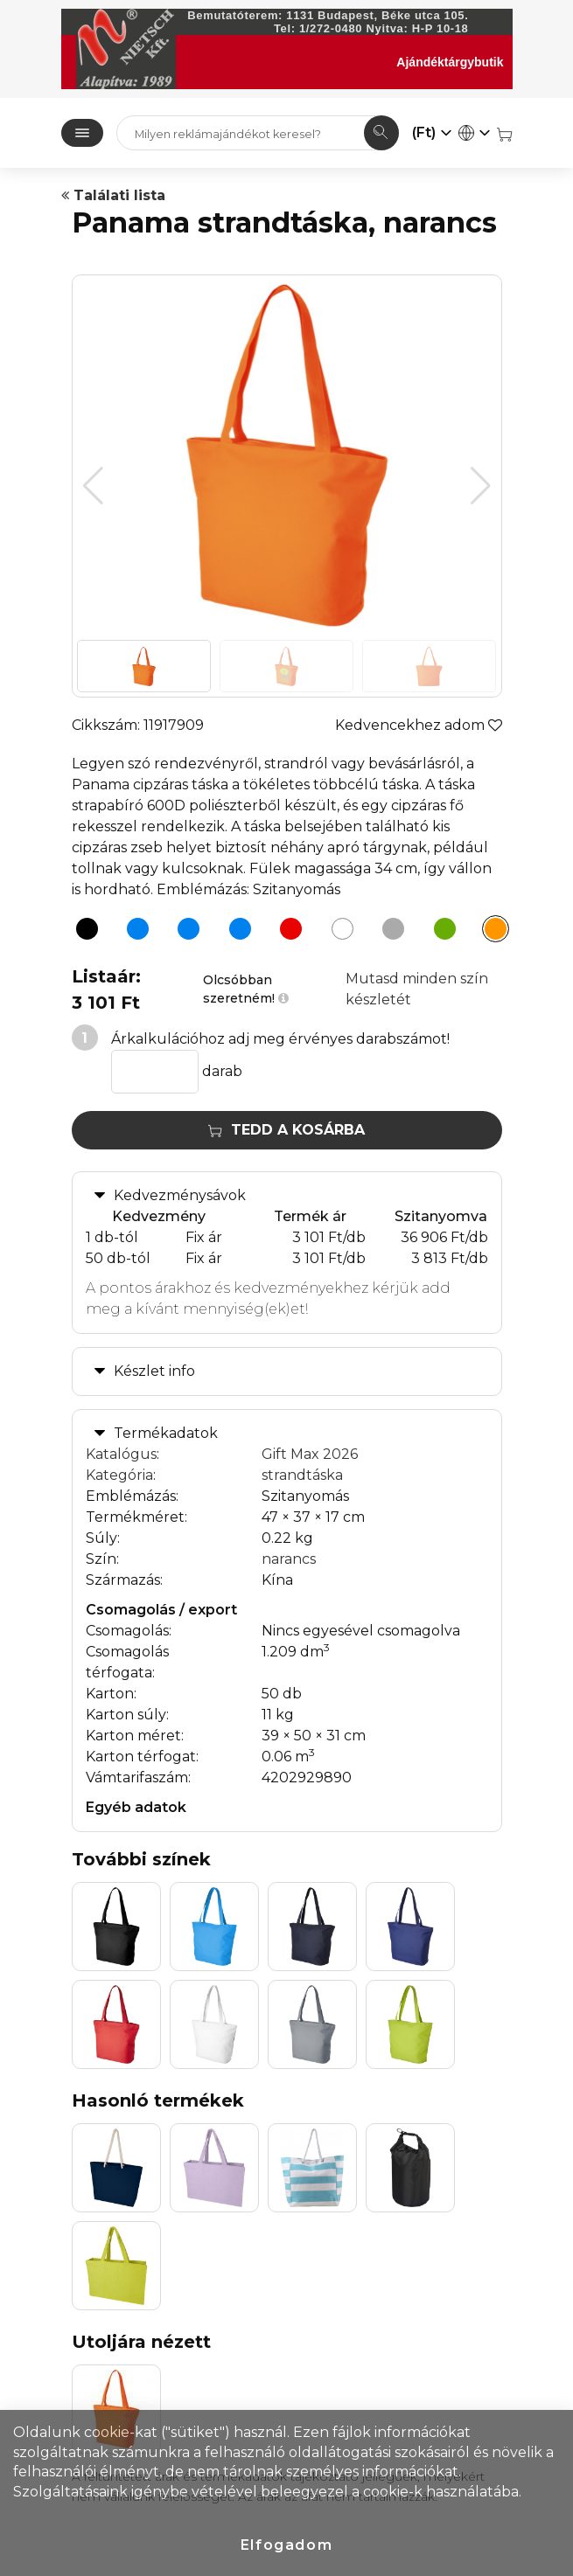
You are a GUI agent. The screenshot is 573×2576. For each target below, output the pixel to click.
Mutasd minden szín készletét (417, 989)
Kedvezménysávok (180, 1195)
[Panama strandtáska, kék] (183, 931)
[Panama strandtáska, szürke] (388, 931)
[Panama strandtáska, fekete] (82, 931)
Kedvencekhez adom (418, 725)
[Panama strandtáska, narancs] (490, 931)
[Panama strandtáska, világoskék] (235, 931)
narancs (289, 1559)
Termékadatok (166, 1433)
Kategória (119, 1475)
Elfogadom (286, 2545)
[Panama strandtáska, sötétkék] (132, 931)
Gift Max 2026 (310, 1454)
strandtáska (302, 1475)
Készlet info (154, 1371)
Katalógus (121, 1454)
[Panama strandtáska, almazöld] (440, 931)
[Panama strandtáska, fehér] (337, 931)
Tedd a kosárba (286, 1129)
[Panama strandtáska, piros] (286, 931)
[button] (481, 486)
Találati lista (113, 195)
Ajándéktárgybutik (449, 62)
